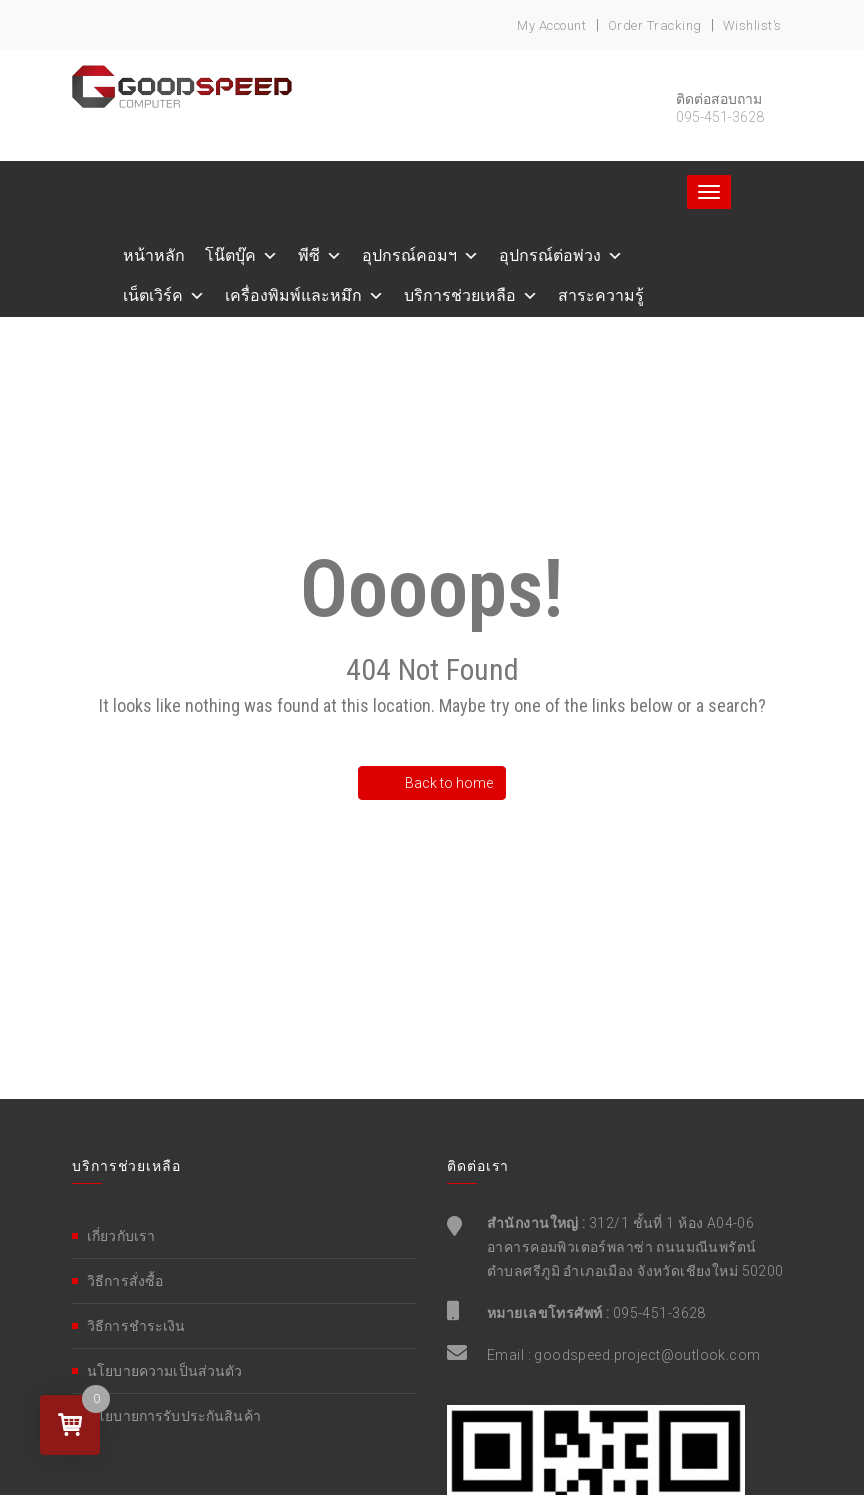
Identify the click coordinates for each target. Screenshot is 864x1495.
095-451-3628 (659, 1313)
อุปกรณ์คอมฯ (409, 255)
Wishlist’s (752, 25)
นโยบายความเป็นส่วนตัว (165, 1371)
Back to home (439, 783)
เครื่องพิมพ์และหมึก (293, 295)
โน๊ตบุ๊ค (230, 255)
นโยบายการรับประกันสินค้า (174, 1416)
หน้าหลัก (154, 255)
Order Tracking (655, 25)
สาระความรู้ (601, 295)
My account (551, 25)
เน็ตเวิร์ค (153, 295)
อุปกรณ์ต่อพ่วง (550, 255)
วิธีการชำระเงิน (136, 1326)
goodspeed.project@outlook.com (647, 1355)
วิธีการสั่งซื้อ (125, 1281)
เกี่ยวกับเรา (121, 1236)
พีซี (309, 255)
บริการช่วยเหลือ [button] (460, 295)
